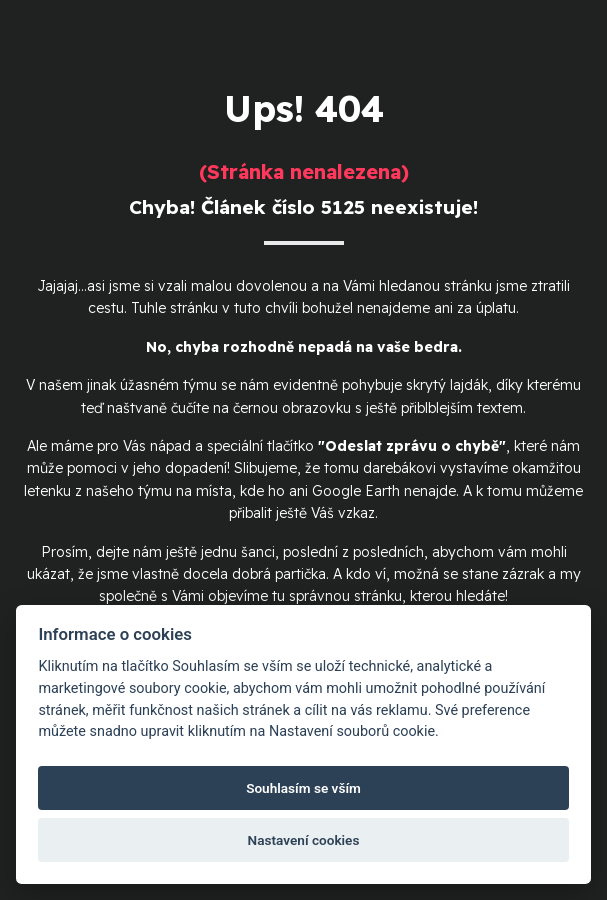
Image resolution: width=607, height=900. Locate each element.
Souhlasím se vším (303, 788)
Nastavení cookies (304, 840)
